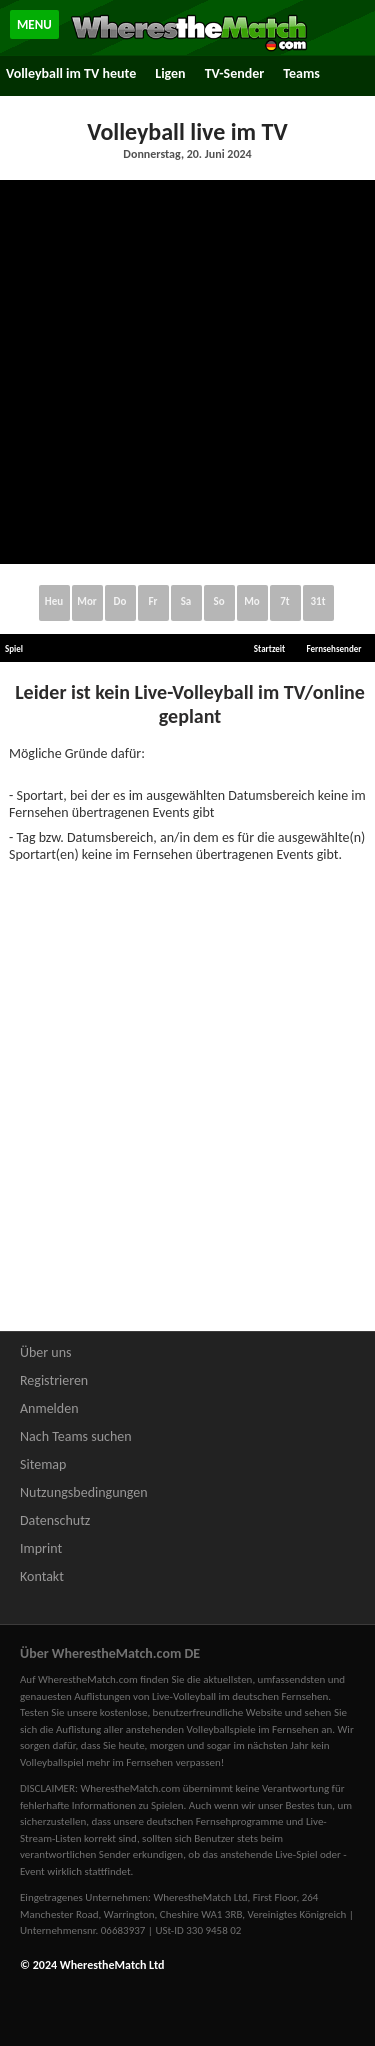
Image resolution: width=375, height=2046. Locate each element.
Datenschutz (55, 1520)
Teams (301, 73)
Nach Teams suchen (76, 1436)
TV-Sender (235, 73)
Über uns (46, 1352)
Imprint (41, 1548)
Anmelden (49, 1408)
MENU (34, 24)
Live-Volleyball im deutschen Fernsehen (240, 1696)
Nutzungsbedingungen (84, 1492)
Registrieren (54, 1380)
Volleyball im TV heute (71, 73)
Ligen (170, 73)
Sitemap (43, 1464)
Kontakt (42, 1576)
